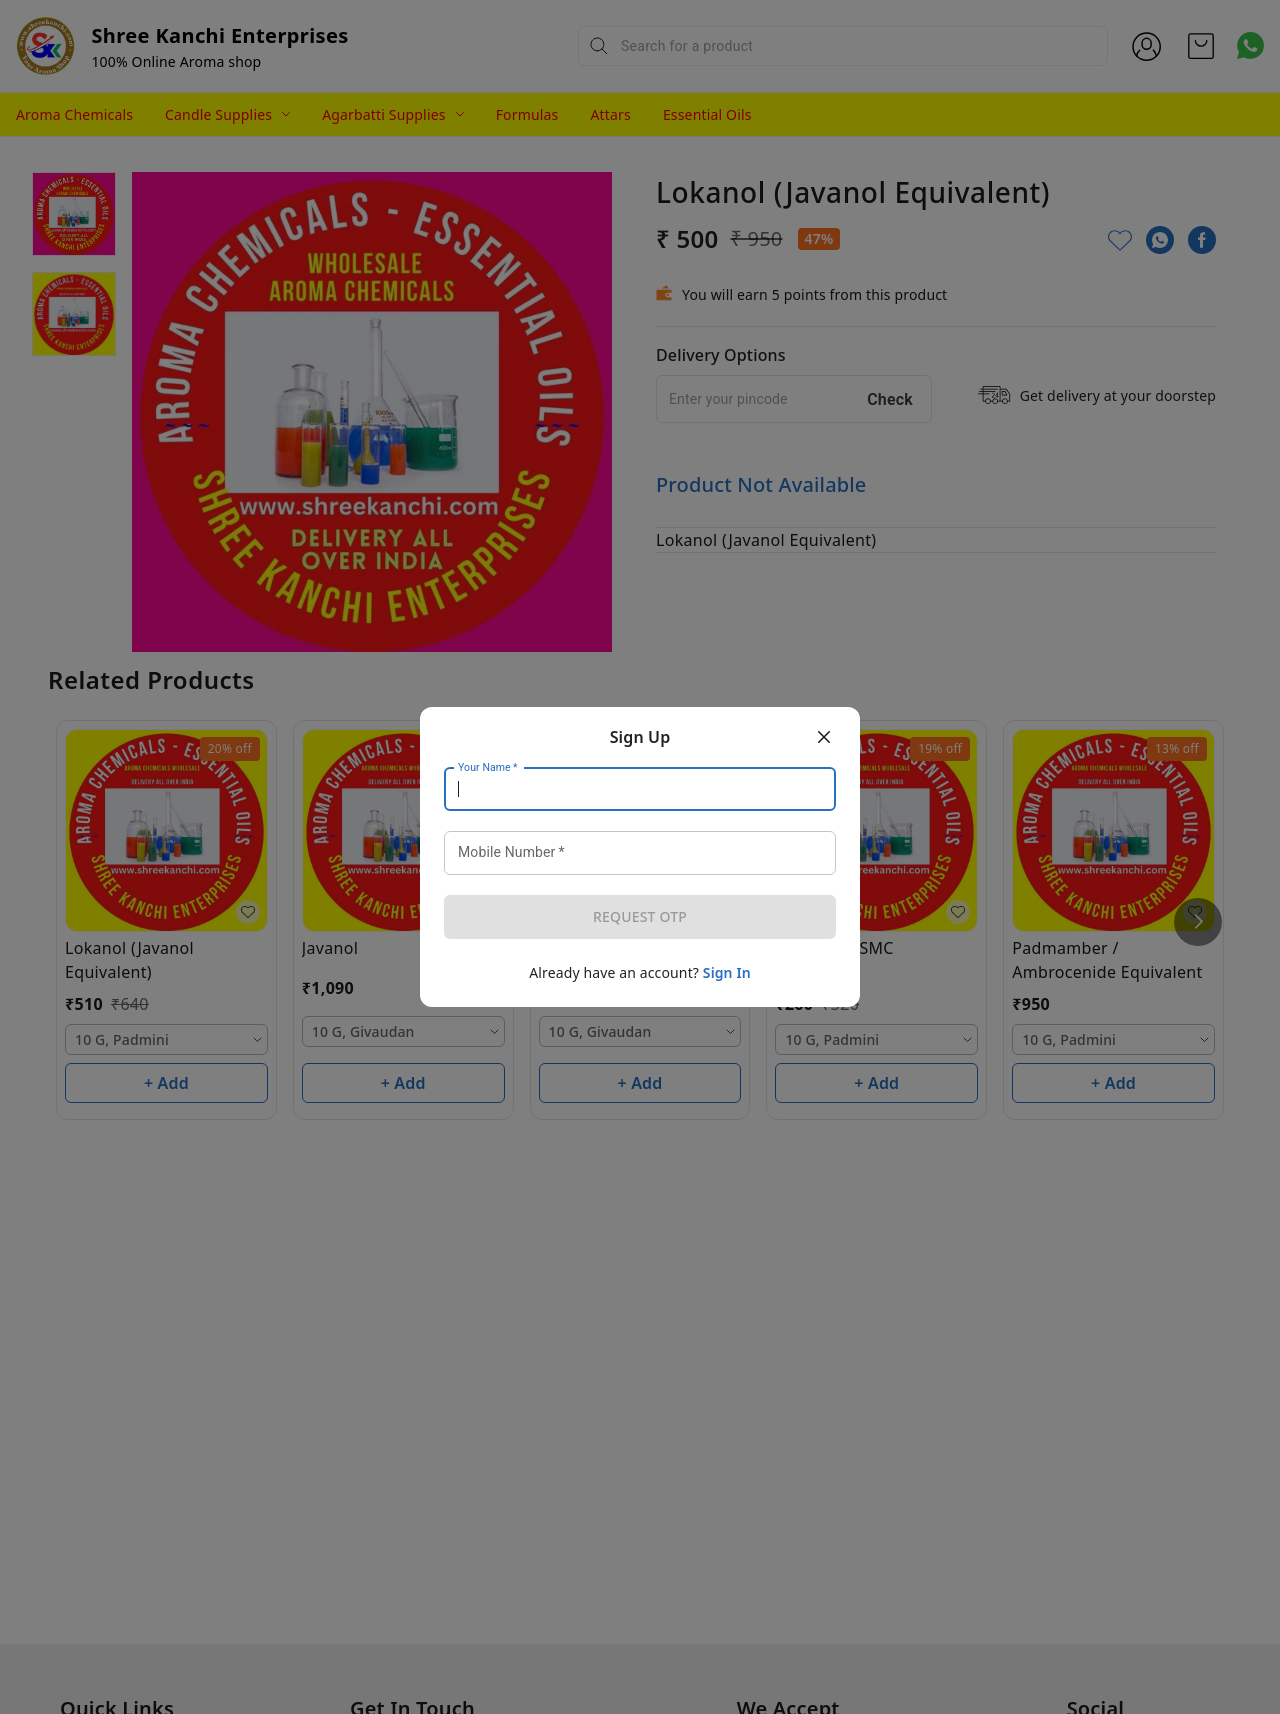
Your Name (488, 768)
